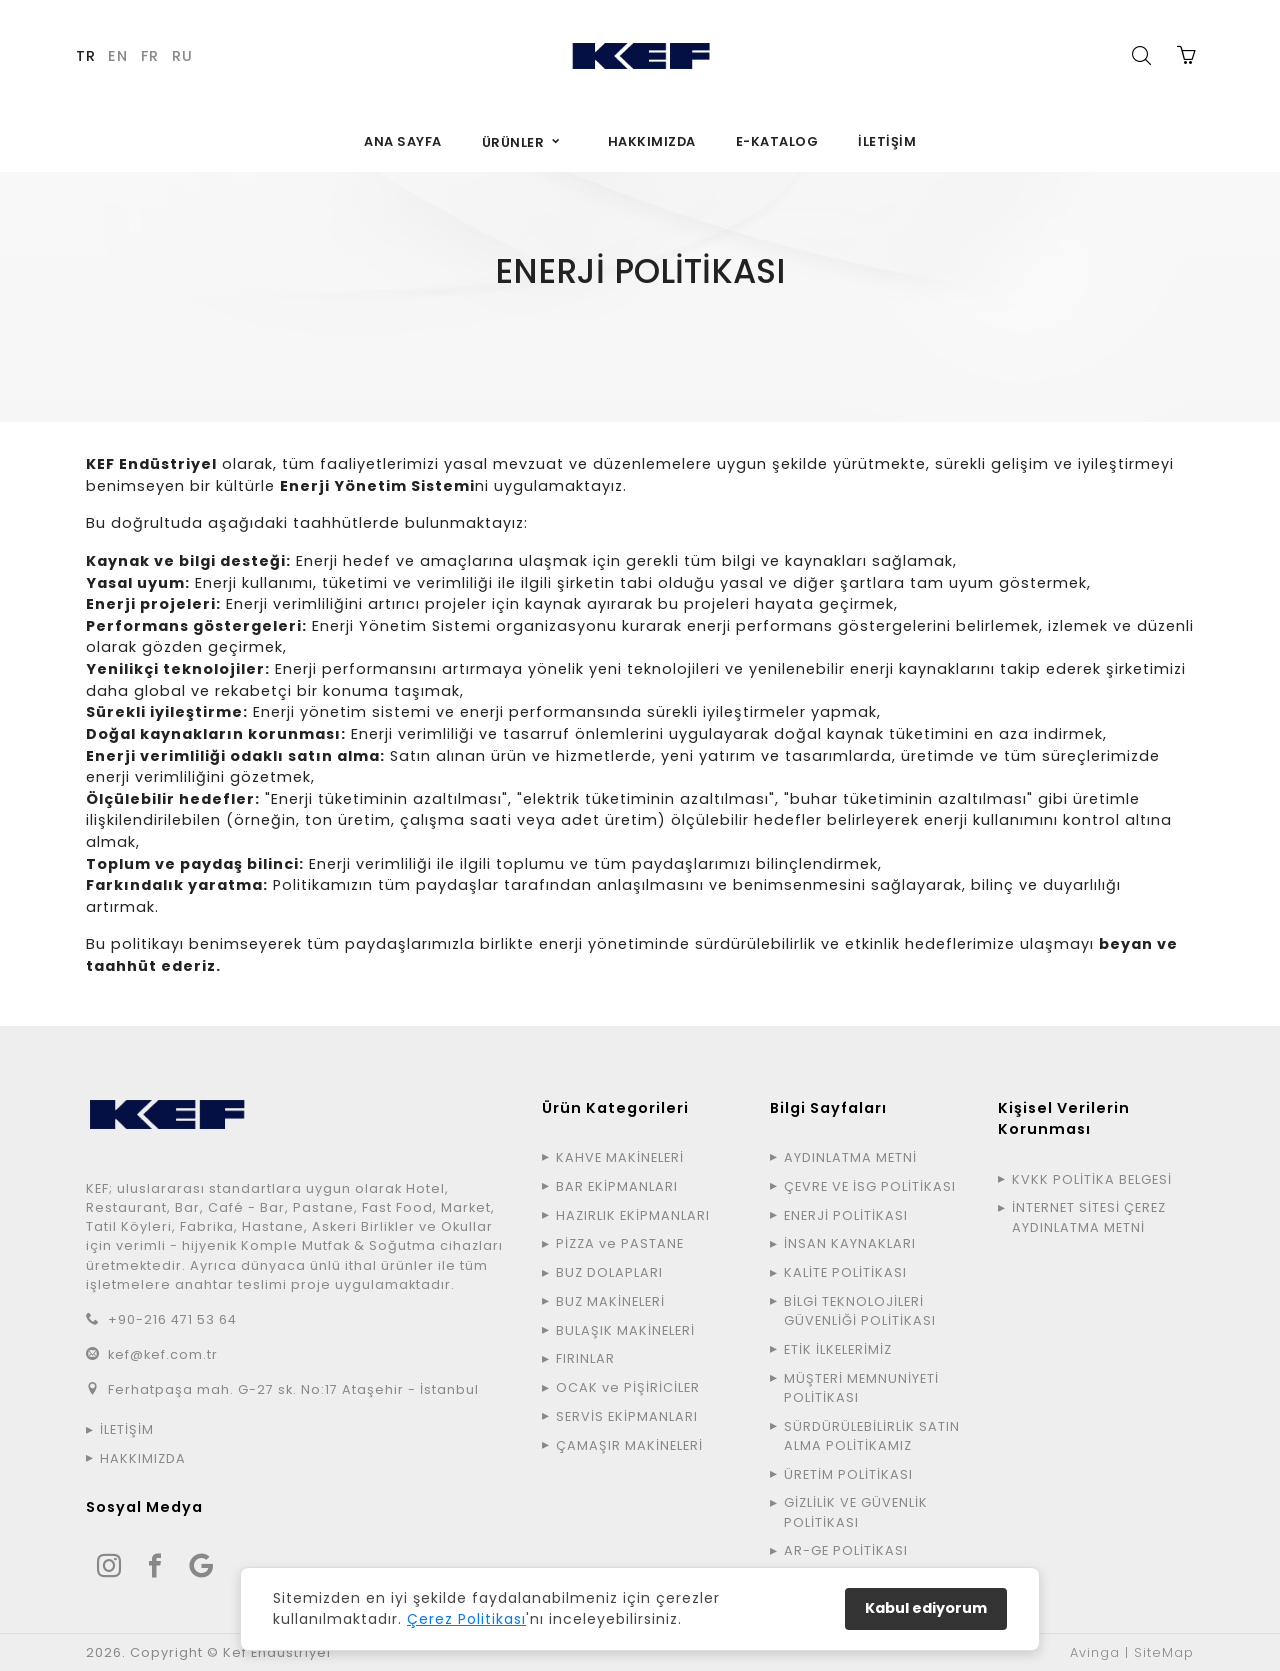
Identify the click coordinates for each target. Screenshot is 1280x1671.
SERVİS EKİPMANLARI (627, 1416)
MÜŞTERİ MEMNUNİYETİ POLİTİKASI (861, 1388)
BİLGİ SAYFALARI (616, 334)
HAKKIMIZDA (652, 141)
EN (118, 56)
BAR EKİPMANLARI (617, 1186)
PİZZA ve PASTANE (620, 1243)
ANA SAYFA (403, 141)
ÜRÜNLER (513, 142)
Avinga (1095, 1652)
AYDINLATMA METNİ (850, 1157)
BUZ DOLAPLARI (609, 1272)
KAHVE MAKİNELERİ (620, 1157)
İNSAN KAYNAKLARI (850, 1243)
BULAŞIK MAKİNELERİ (625, 1330)
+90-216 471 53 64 (172, 1319)
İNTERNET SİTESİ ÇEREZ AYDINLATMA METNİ (1089, 1217)
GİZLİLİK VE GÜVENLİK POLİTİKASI (856, 1512)
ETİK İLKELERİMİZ (838, 1349)
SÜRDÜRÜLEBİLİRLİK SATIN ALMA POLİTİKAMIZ (872, 1436)
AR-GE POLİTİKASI (846, 1550)
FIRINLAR (585, 1358)
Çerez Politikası (466, 1619)
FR (150, 56)
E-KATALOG (777, 141)
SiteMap (1164, 1652)
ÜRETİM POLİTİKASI (848, 1474)
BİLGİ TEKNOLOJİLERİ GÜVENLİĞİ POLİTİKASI (860, 1311)
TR (86, 56)
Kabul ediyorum (926, 1608)
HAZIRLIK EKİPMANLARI (633, 1215)
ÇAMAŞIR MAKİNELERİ (629, 1445)
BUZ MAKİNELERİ (610, 1301)
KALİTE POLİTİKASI (845, 1272)
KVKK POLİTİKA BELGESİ (1092, 1179)
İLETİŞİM (887, 141)
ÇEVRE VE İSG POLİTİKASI (870, 1186)
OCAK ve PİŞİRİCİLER (628, 1387)
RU (182, 56)
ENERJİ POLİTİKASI (846, 1215)
